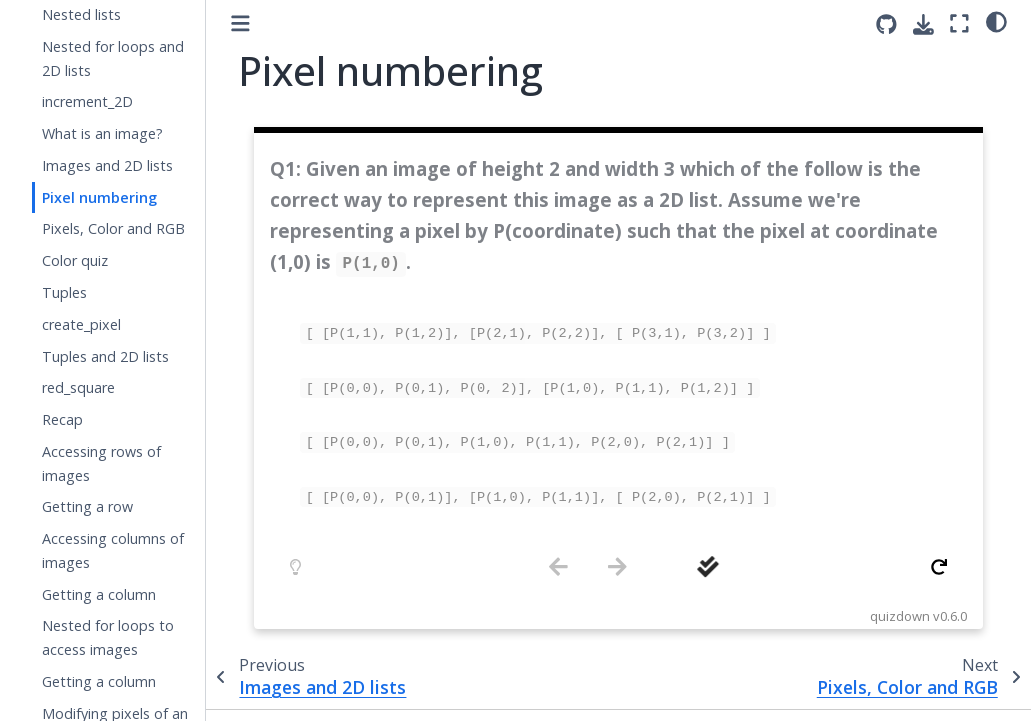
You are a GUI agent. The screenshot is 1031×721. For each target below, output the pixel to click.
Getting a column (99, 594)
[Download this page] (923, 24)
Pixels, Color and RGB (113, 228)
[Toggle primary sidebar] (240, 23)
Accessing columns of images (113, 550)
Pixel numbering (99, 197)
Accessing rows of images (101, 463)
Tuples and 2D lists (105, 356)
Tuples (64, 292)
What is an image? (102, 133)
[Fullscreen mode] (959, 23)
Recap (62, 419)
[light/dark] (996, 21)
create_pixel (81, 324)
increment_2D (87, 101)
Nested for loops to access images (108, 637)
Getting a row (87, 506)
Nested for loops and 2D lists (113, 58)
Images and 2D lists (107, 165)
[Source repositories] (886, 24)
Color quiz (75, 260)
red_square (78, 387)
